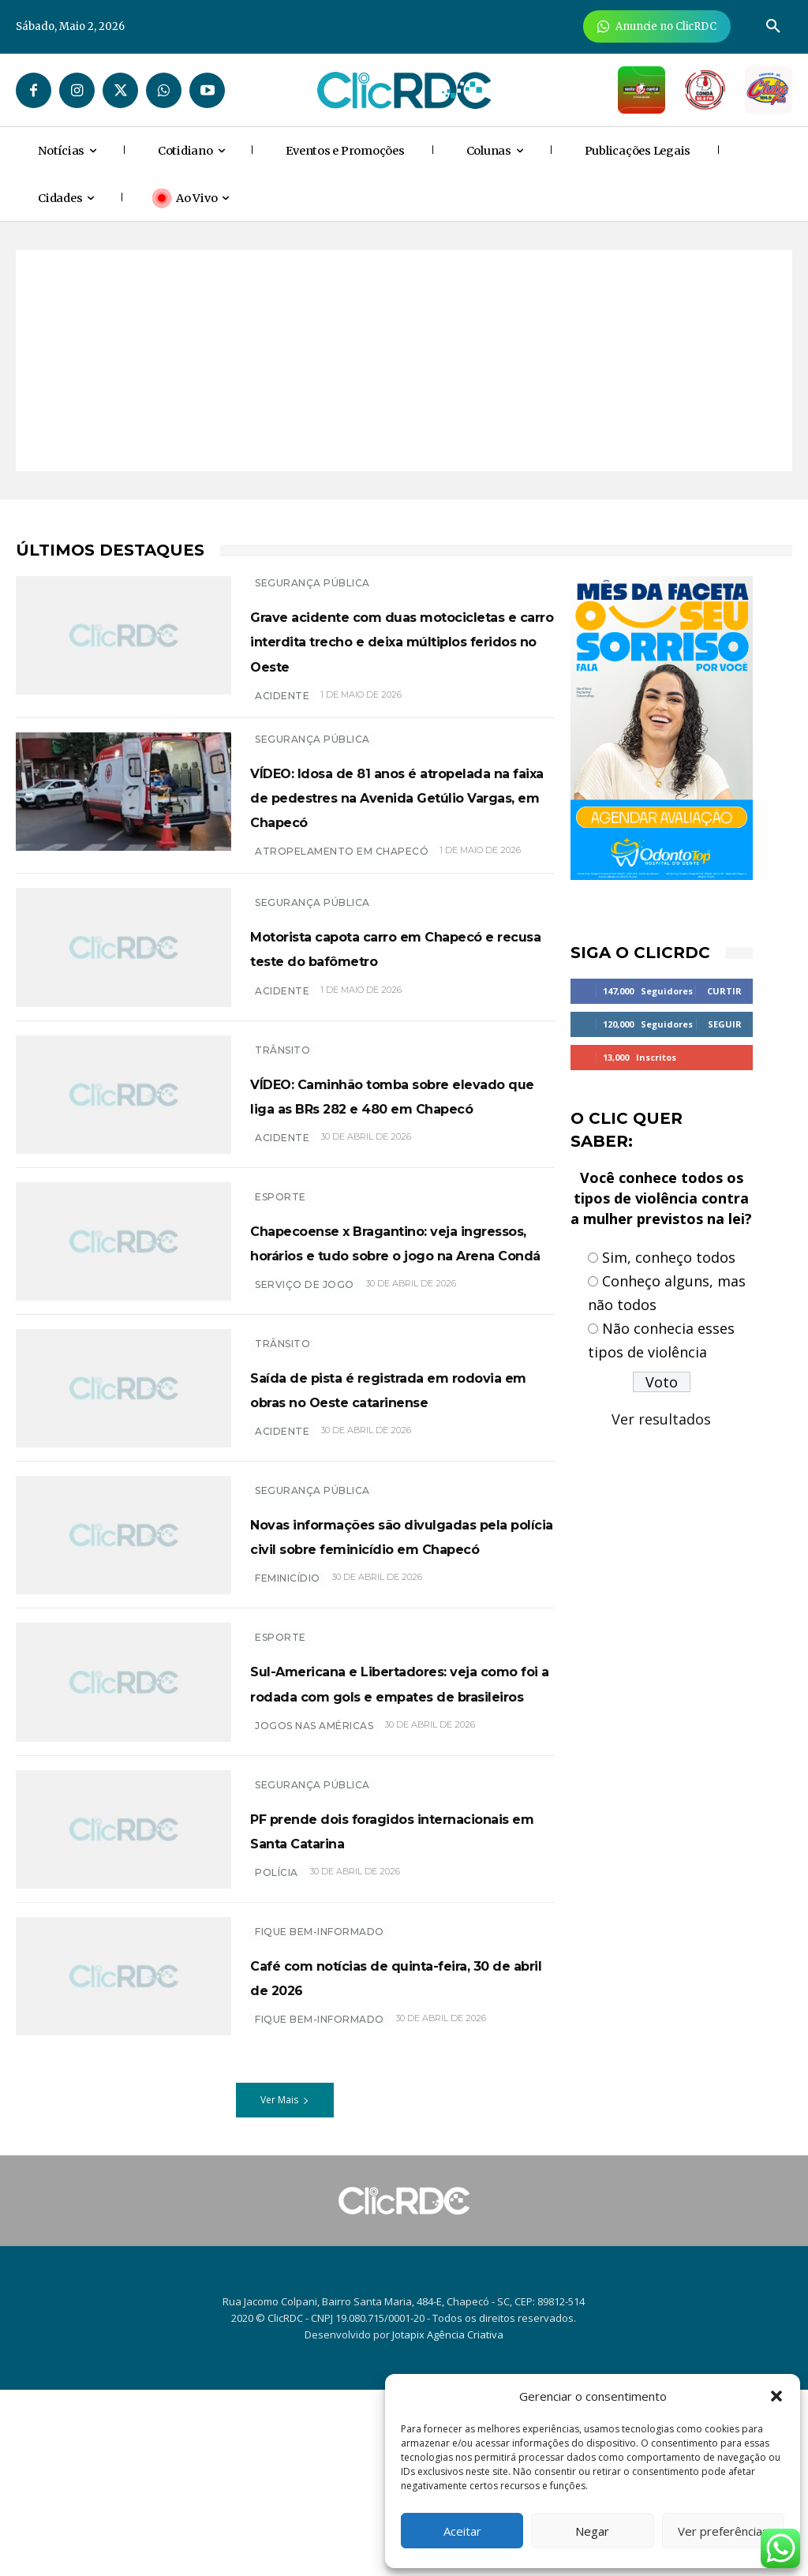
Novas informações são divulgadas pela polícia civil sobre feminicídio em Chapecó (391, 1661)
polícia (276, 2066)
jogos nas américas (314, 1910)
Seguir (725, 1024)
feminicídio (287, 1729)
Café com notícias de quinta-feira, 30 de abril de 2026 (399, 2161)
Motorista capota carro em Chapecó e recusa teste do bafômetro (389, 1001)
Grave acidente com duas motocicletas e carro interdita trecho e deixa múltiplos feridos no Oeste (388, 652)
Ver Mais (284, 2285)
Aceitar (462, 2531)
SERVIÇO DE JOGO (304, 1393)
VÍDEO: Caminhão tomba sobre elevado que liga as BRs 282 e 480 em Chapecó (392, 1156)
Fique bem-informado (319, 2117)
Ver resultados (661, 1419)
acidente (282, 1213)
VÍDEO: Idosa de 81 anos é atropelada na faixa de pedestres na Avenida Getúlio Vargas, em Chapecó (397, 832)
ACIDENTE (282, 720)
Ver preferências (723, 2531)
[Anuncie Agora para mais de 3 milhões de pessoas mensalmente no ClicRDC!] (657, 26)
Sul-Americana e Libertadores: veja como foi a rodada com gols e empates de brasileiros (400, 1842)
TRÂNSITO (282, 1100)
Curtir (724, 991)
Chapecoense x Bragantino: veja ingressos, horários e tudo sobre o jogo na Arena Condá (393, 1325)
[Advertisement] (404, 360)
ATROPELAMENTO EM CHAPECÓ (341, 901)
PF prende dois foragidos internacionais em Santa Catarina (379, 2010)
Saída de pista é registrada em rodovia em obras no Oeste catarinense (387, 1493)
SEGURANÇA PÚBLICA (312, 583)
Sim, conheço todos (668, 1257)
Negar (592, 2531)
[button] (776, 2396)
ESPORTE (280, 1256)
